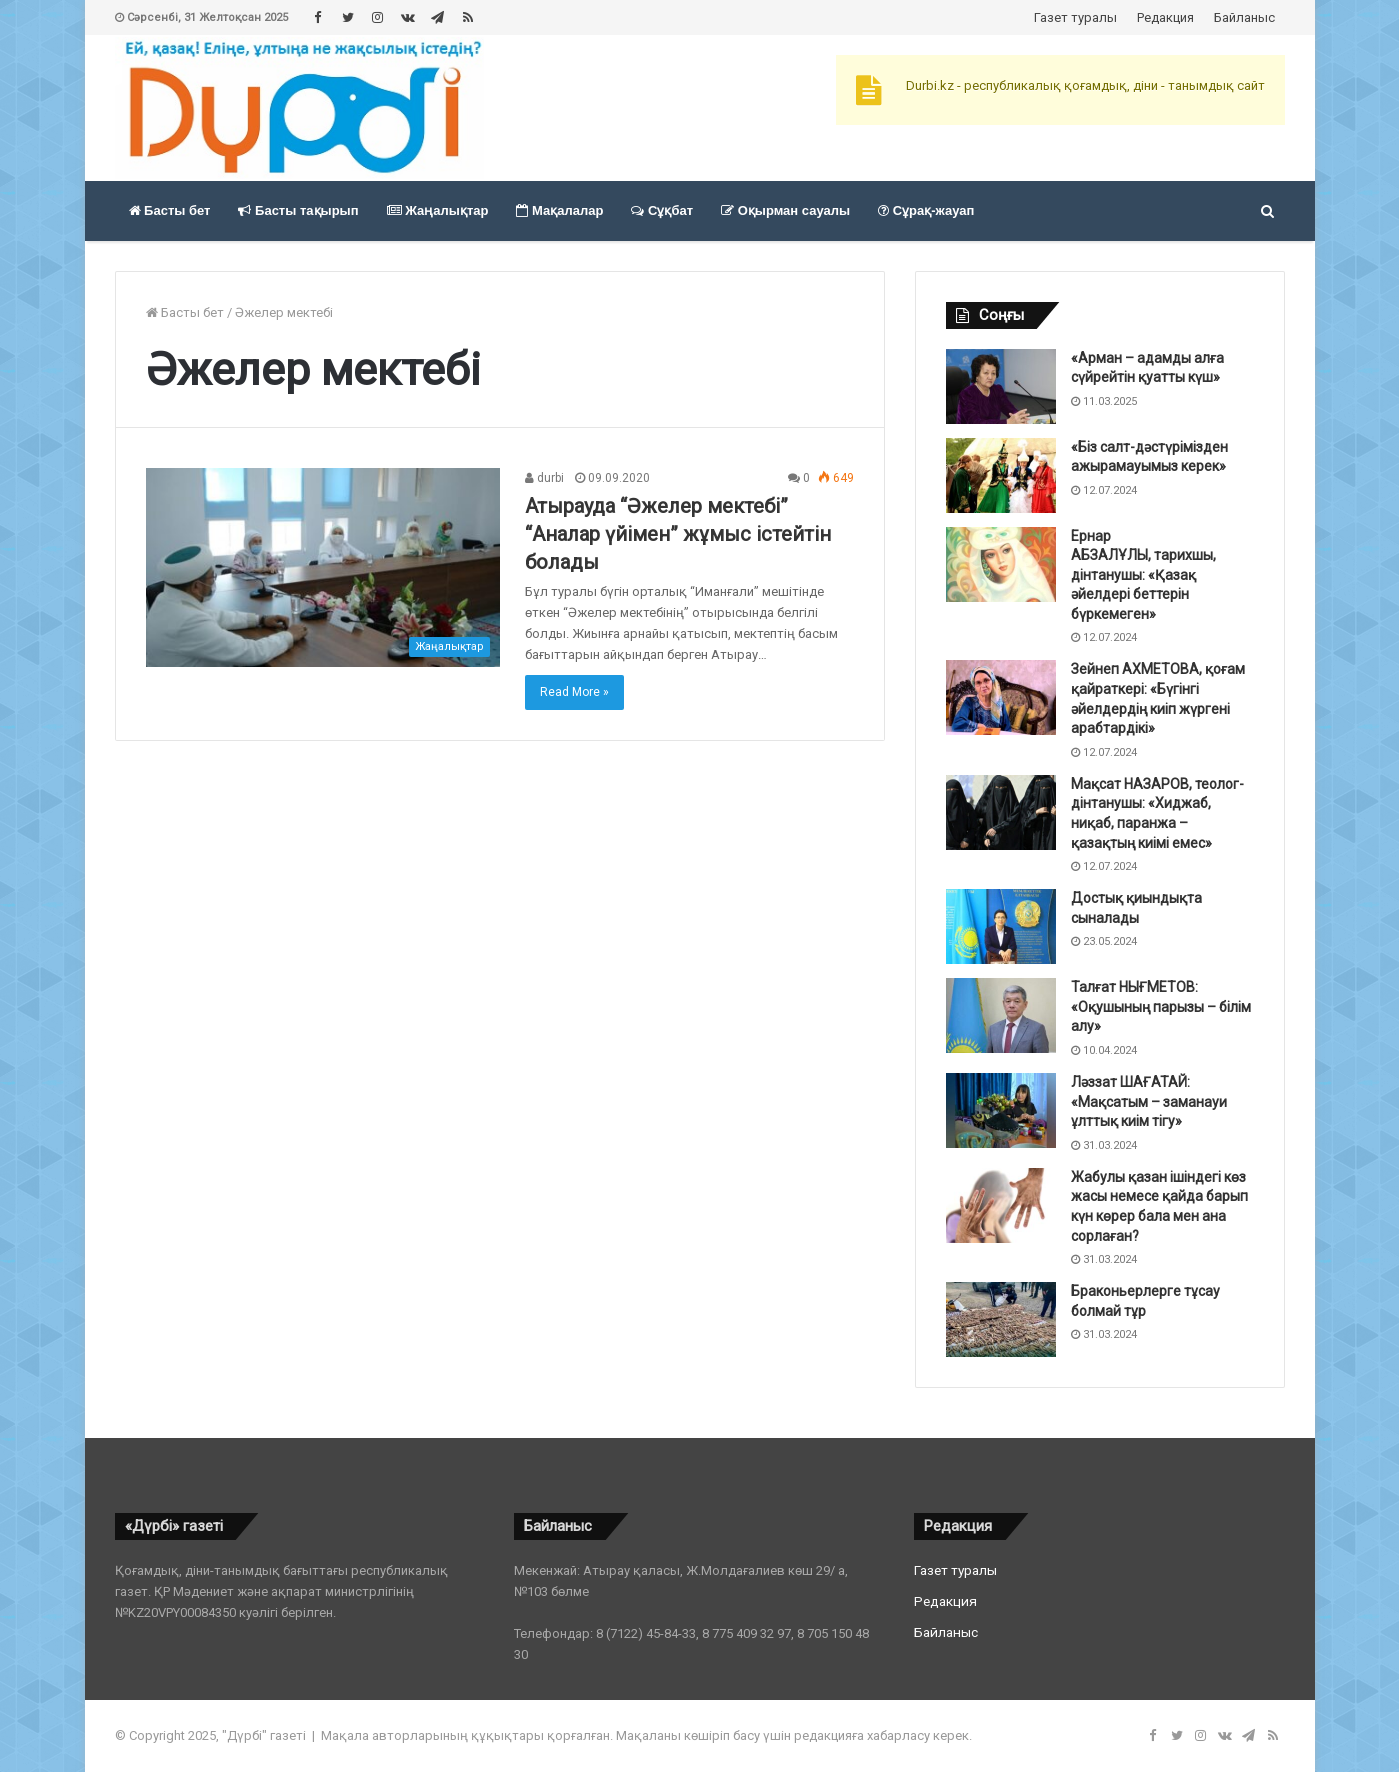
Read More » (574, 692)
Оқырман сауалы (785, 210)
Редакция (1165, 17)
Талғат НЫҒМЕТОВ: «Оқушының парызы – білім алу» (1161, 1006)
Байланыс (1244, 17)
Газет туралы (1075, 17)
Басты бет (170, 210)
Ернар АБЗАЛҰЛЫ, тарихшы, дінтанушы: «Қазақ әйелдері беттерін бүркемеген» (1143, 575)
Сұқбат (662, 210)
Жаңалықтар (438, 210)
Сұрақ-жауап (926, 210)
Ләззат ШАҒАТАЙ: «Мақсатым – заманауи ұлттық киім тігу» (1149, 1101)
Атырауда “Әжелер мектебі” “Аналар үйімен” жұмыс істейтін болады (678, 534)
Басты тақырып (298, 210)
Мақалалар (559, 210)
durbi (544, 478)
